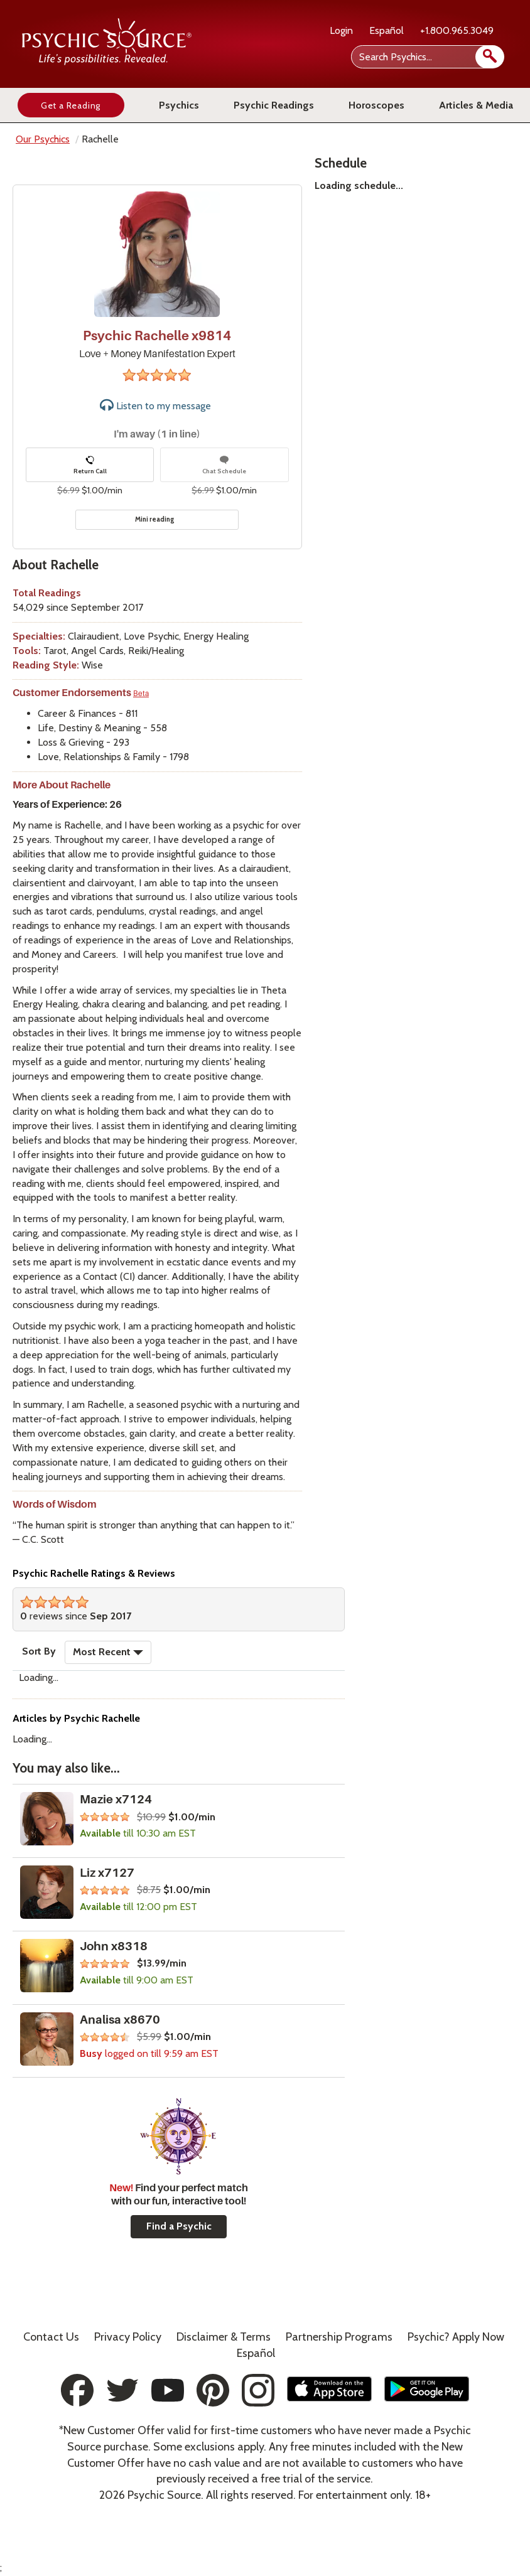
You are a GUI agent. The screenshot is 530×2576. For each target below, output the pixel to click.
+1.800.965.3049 (457, 30)
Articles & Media (476, 105)
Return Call (90, 465)
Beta (141, 693)
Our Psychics (43, 139)
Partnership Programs (339, 2337)
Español (386, 30)
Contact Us (51, 2337)
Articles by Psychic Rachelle (76, 1718)
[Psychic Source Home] (107, 62)
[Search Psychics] (426, 56)
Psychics (179, 105)
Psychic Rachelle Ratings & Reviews (94, 1573)
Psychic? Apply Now (456, 2337)
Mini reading (155, 519)
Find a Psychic (179, 2226)
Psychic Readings (274, 105)
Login (341, 30)
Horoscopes (376, 105)
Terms (223, 2337)
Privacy (127, 2337)
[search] (489, 56)
